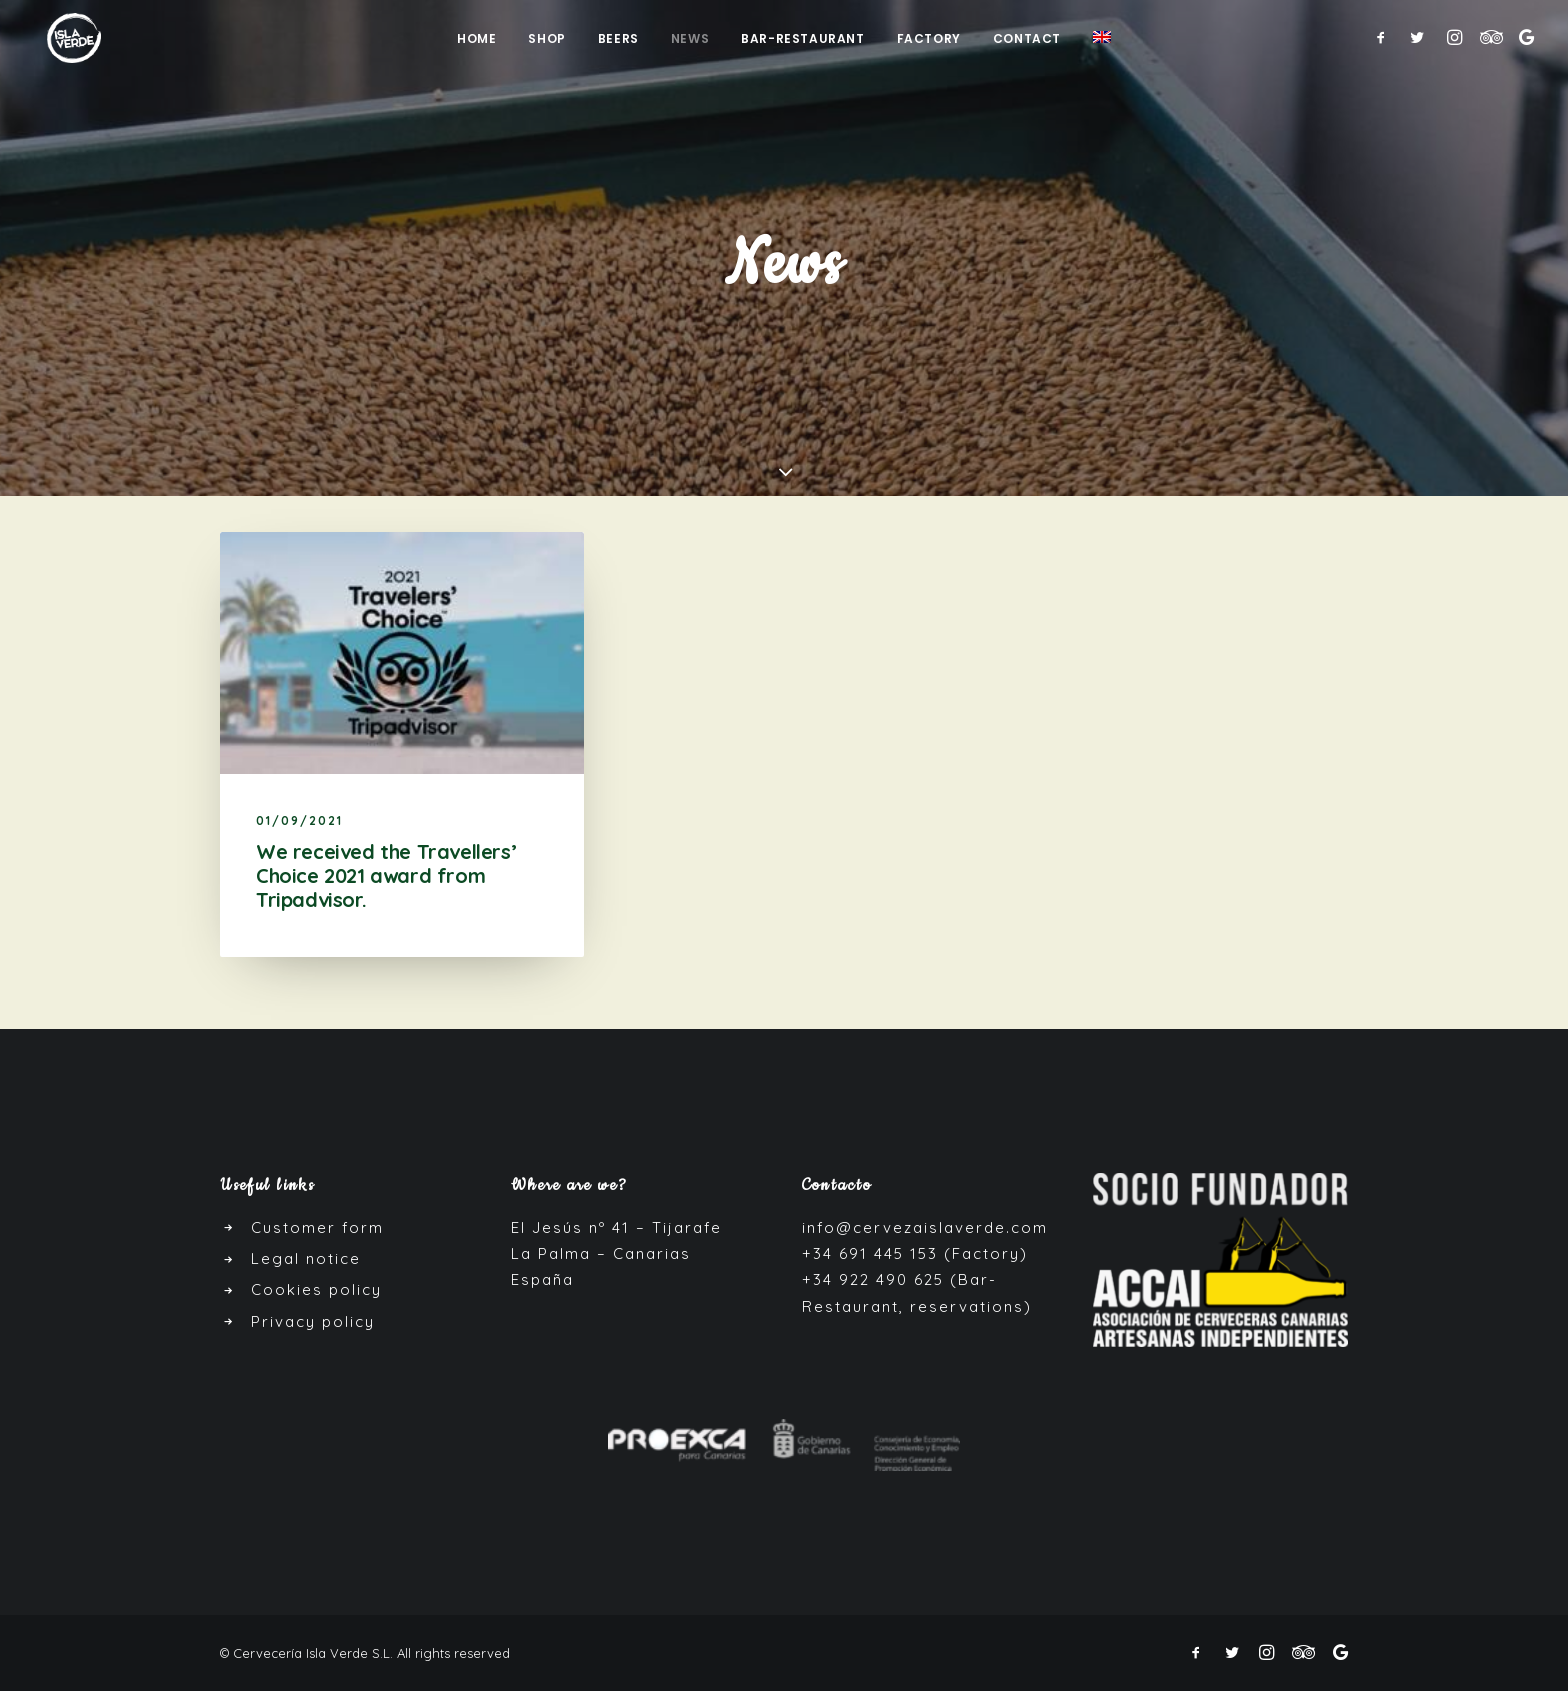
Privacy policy (313, 1321)
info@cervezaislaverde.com (925, 1227)
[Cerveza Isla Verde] (63, 38)
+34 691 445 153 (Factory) (915, 1253)
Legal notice (306, 1258)
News (690, 40)
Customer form (317, 1227)
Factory (929, 40)
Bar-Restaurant (802, 40)
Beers (618, 40)
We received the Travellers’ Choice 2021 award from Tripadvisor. (386, 875)
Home (476, 40)
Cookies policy (316, 1289)
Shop (546, 40)
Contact (1027, 40)
